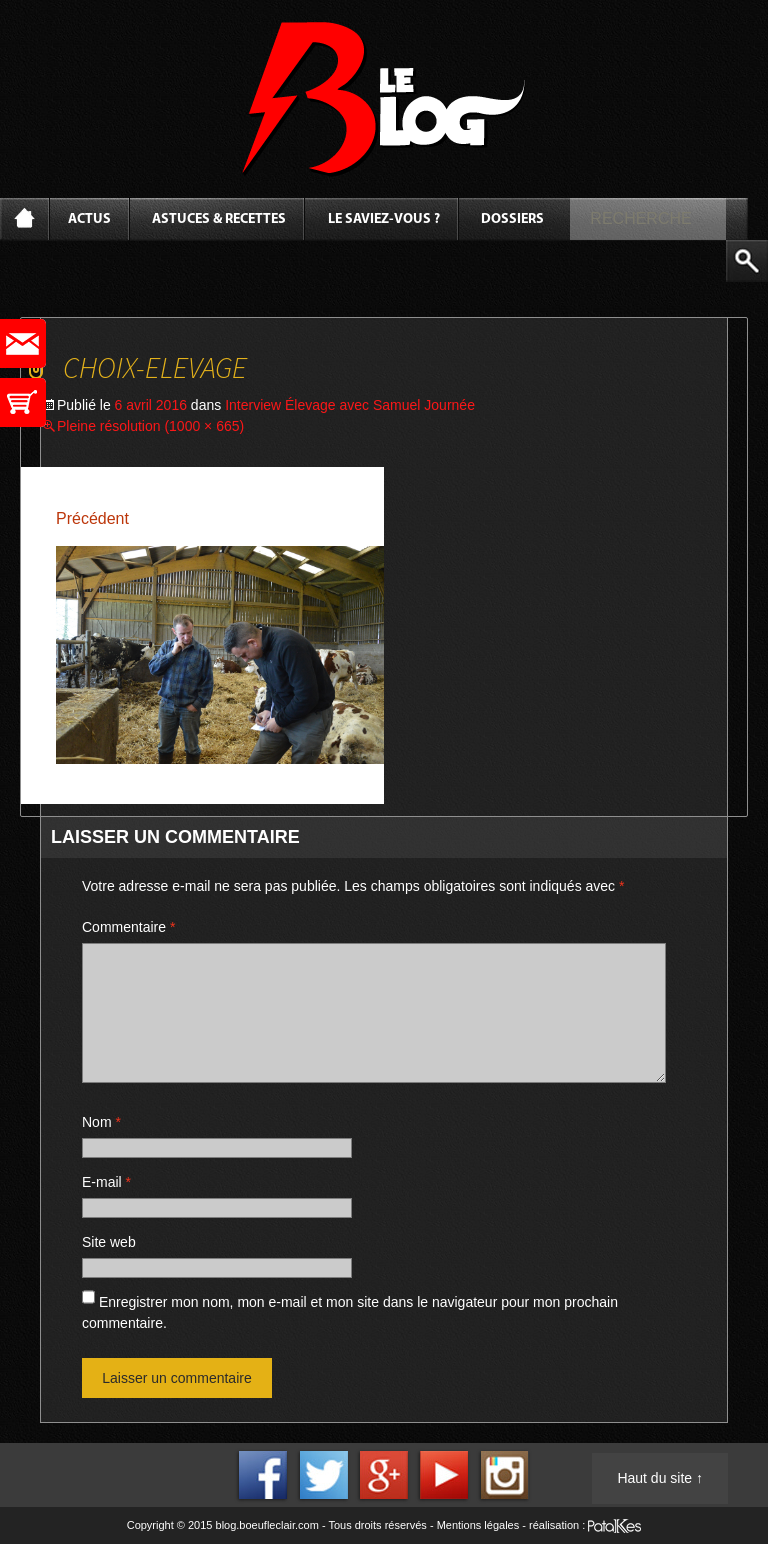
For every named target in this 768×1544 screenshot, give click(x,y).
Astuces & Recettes (219, 219)
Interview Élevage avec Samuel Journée (350, 405)
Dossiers (512, 219)
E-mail (106, 1182)
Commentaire (128, 927)
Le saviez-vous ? (384, 219)
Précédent (92, 518)
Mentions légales (478, 1525)
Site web (109, 1242)
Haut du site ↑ (660, 1478)
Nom (101, 1122)
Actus (89, 219)
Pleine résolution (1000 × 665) (150, 426)
